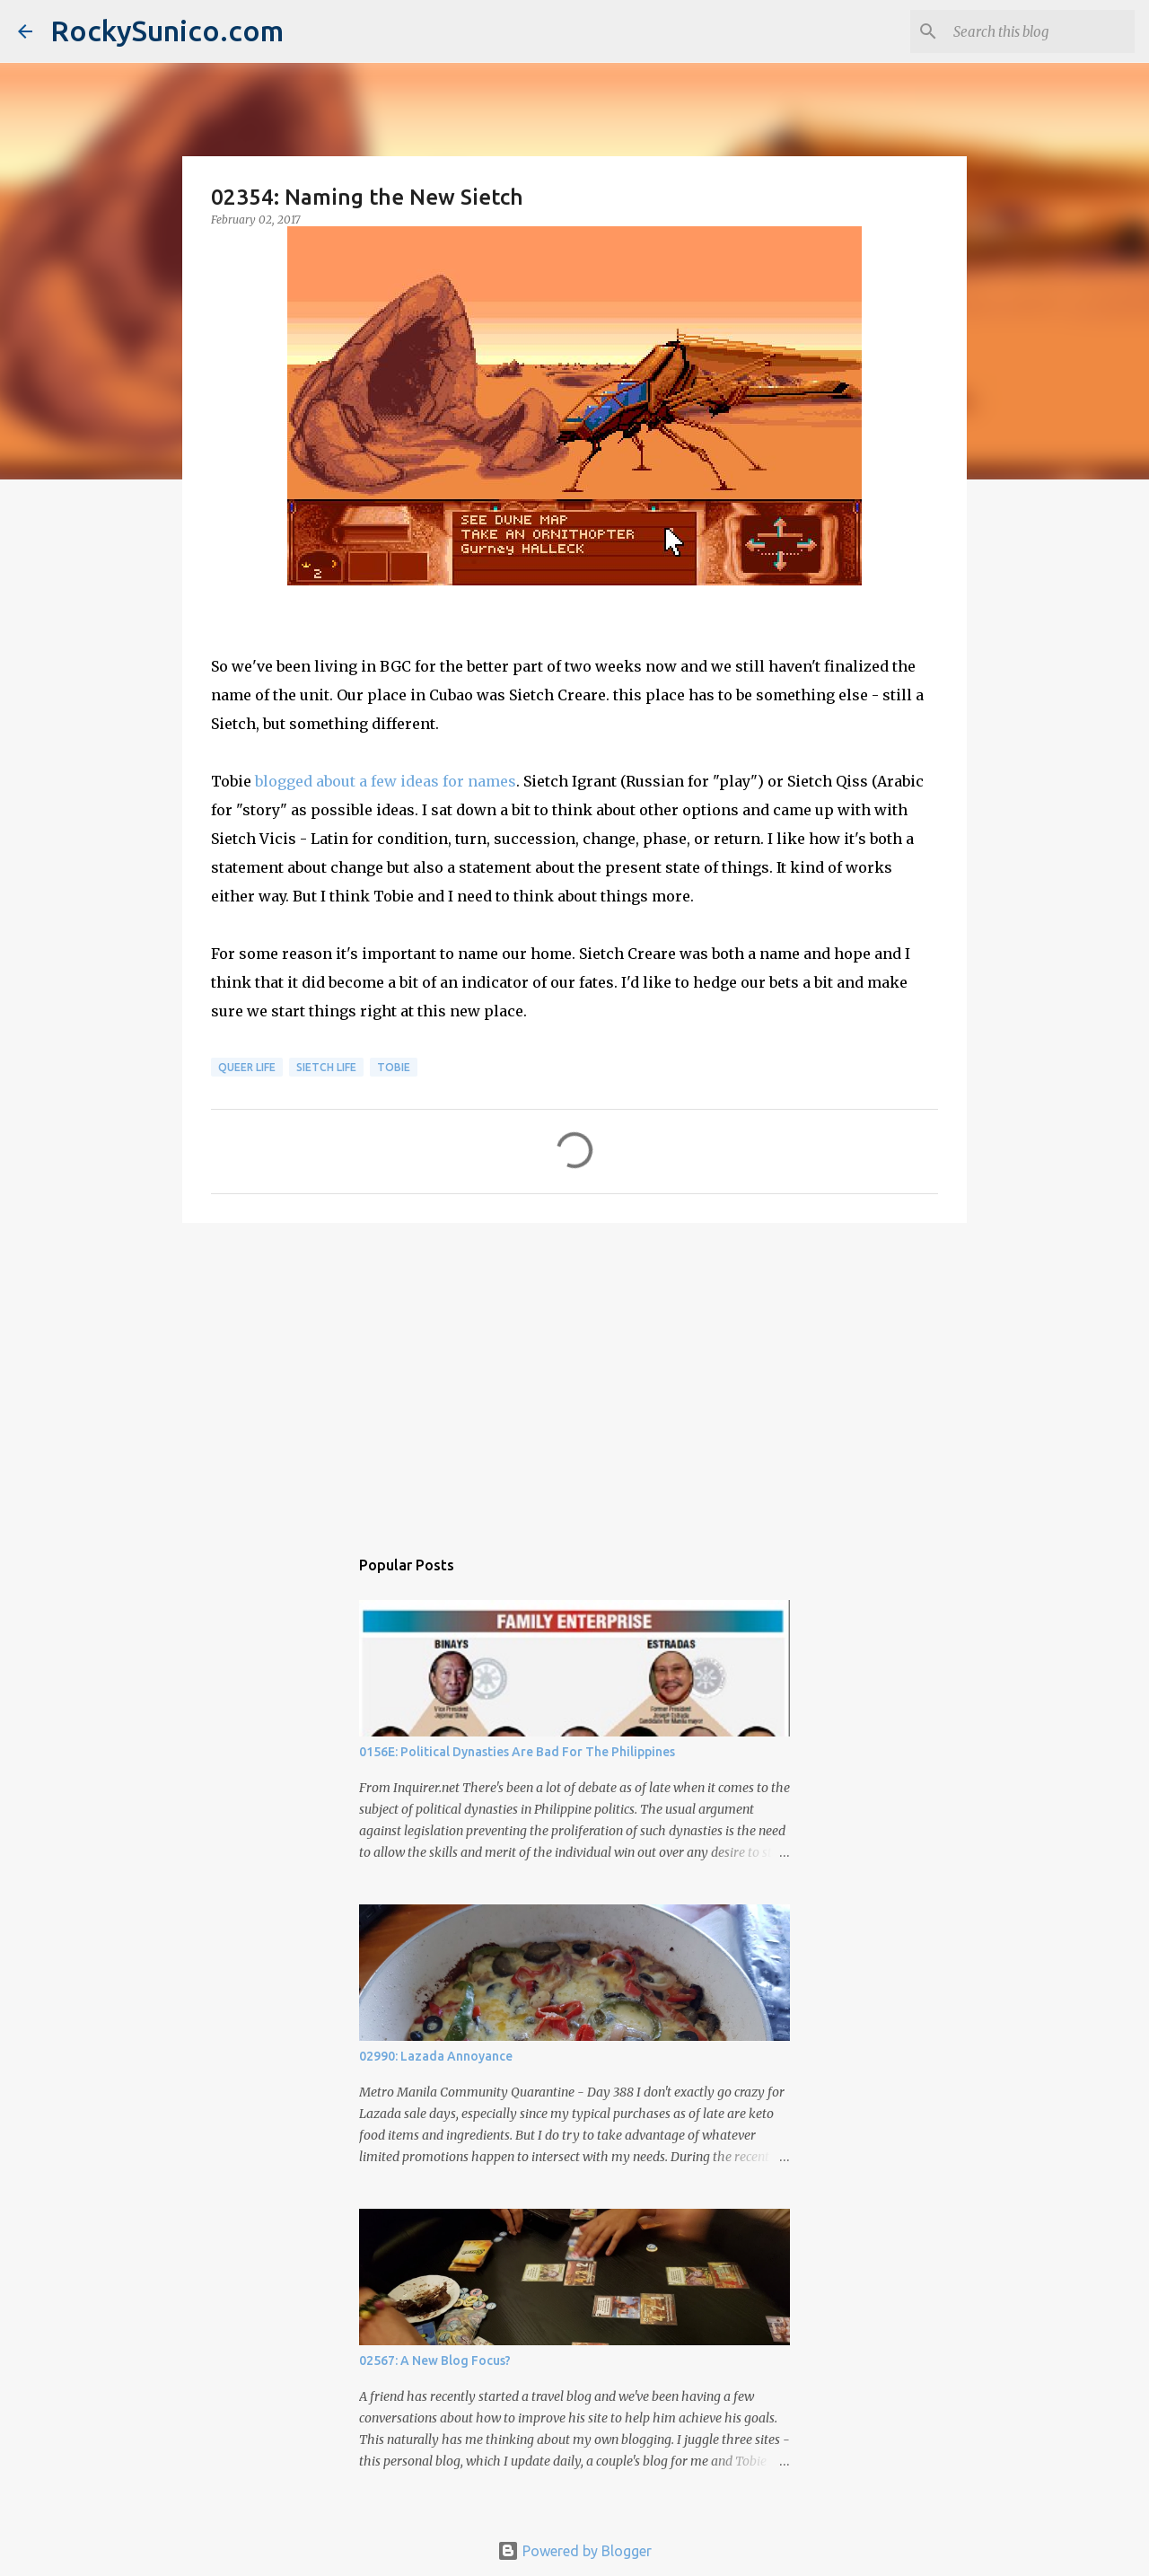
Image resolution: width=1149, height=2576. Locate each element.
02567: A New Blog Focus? (435, 2360)
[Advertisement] (574, 1375)
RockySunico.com (167, 30)
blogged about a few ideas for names (385, 781)
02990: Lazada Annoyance (436, 2056)
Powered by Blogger (574, 2551)
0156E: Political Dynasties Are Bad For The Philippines (517, 1752)
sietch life (326, 1067)
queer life (247, 1067)
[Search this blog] (1040, 31)
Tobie (393, 1067)
